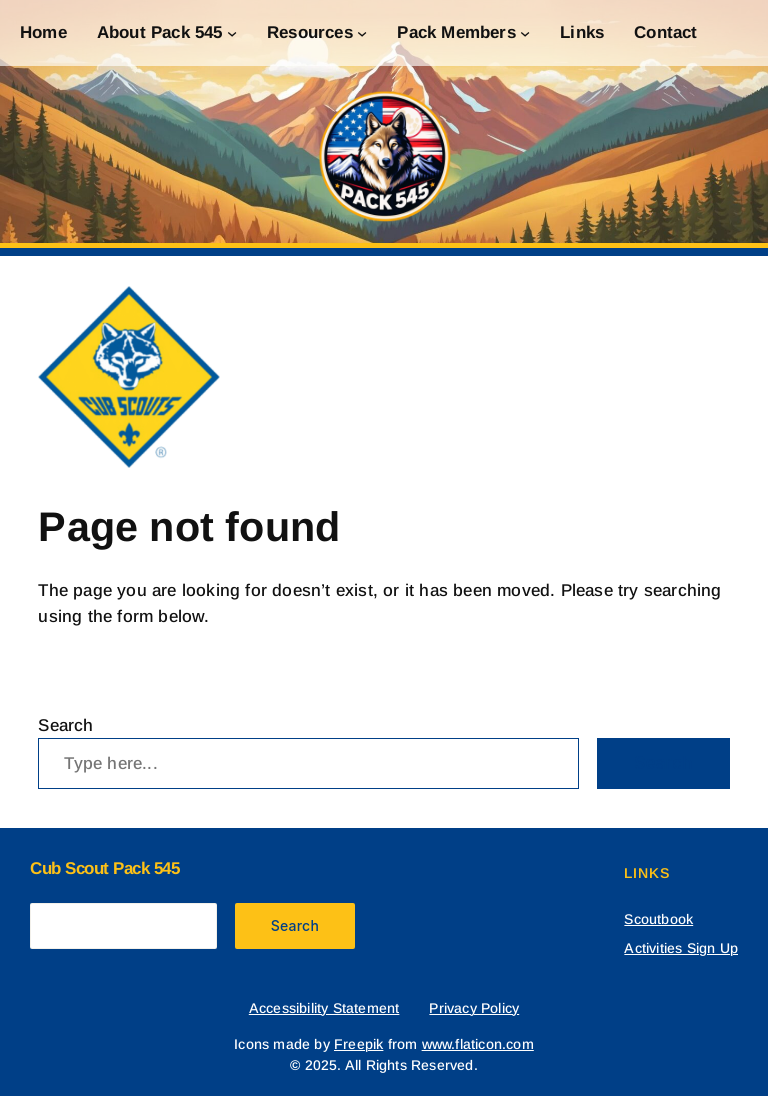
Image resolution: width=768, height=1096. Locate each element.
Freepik (358, 1044)
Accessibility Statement (324, 1008)
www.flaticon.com (478, 1044)
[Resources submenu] (362, 33)
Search (65, 725)
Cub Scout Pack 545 (104, 868)
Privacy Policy (474, 1008)
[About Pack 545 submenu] (232, 33)
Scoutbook (658, 919)
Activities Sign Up (681, 948)
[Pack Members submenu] (525, 33)
